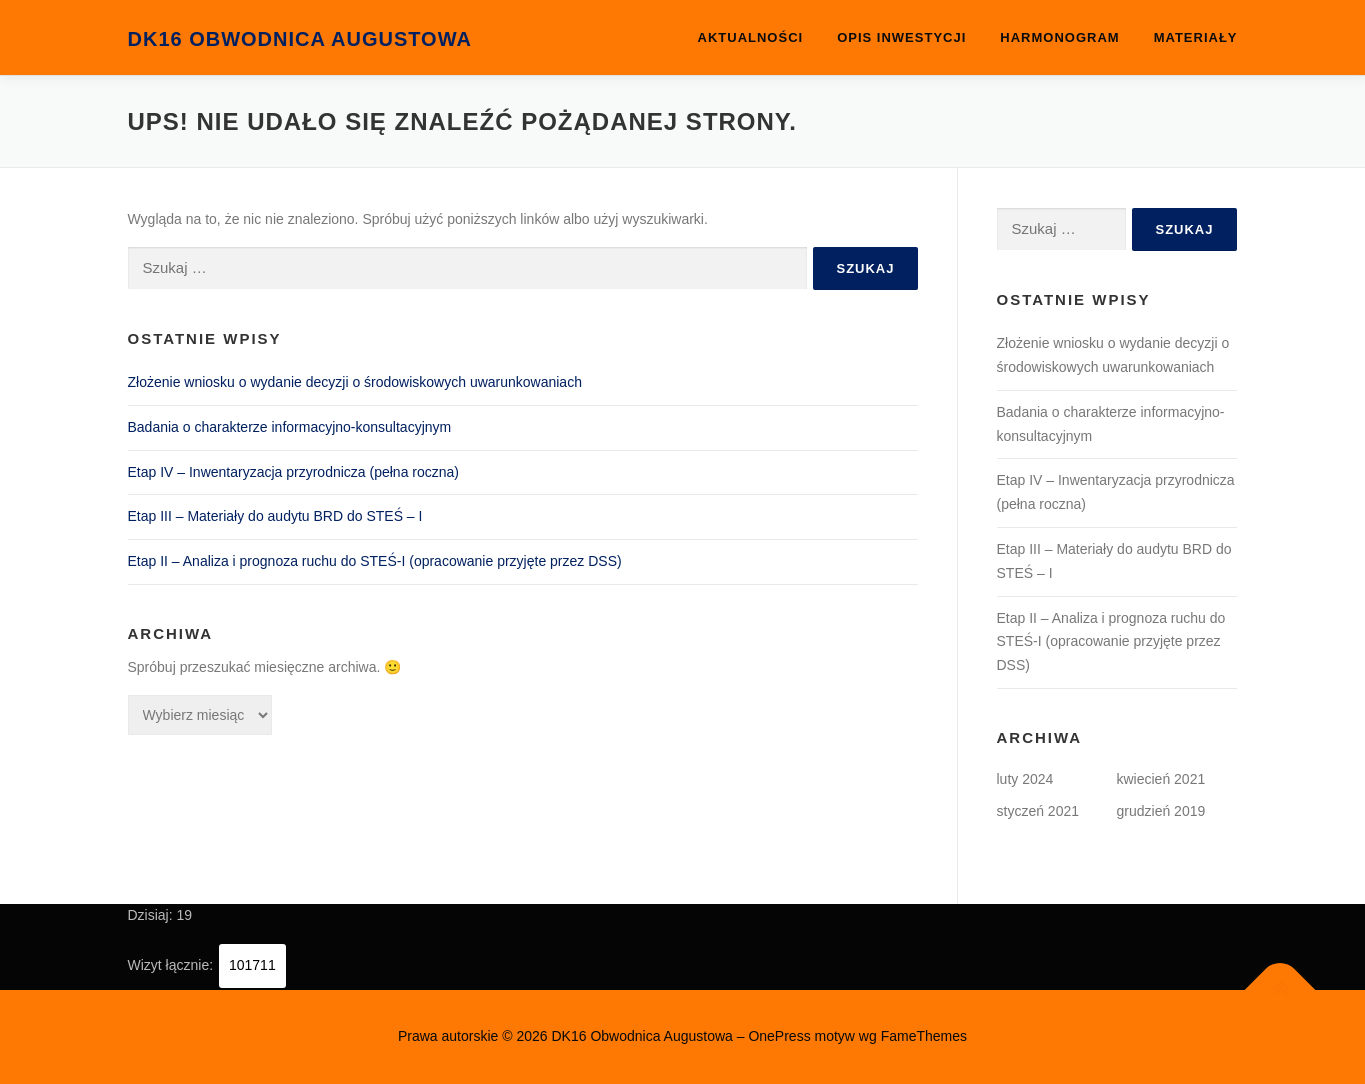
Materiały (1196, 37)
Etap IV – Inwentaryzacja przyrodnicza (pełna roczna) (294, 472)
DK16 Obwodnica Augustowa (300, 39)
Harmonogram (1059, 37)
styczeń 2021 (1038, 811)
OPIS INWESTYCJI (901, 37)
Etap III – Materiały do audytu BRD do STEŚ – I (275, 516)
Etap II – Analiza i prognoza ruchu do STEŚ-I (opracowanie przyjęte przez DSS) (375, 561)
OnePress (779, 1036)
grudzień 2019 (1161, 811)
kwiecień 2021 (1161, 779)
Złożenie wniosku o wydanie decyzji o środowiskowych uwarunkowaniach (355, 382)
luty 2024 (1025, 779)
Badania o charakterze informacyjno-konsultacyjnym (290, 427)
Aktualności (751, 37)
